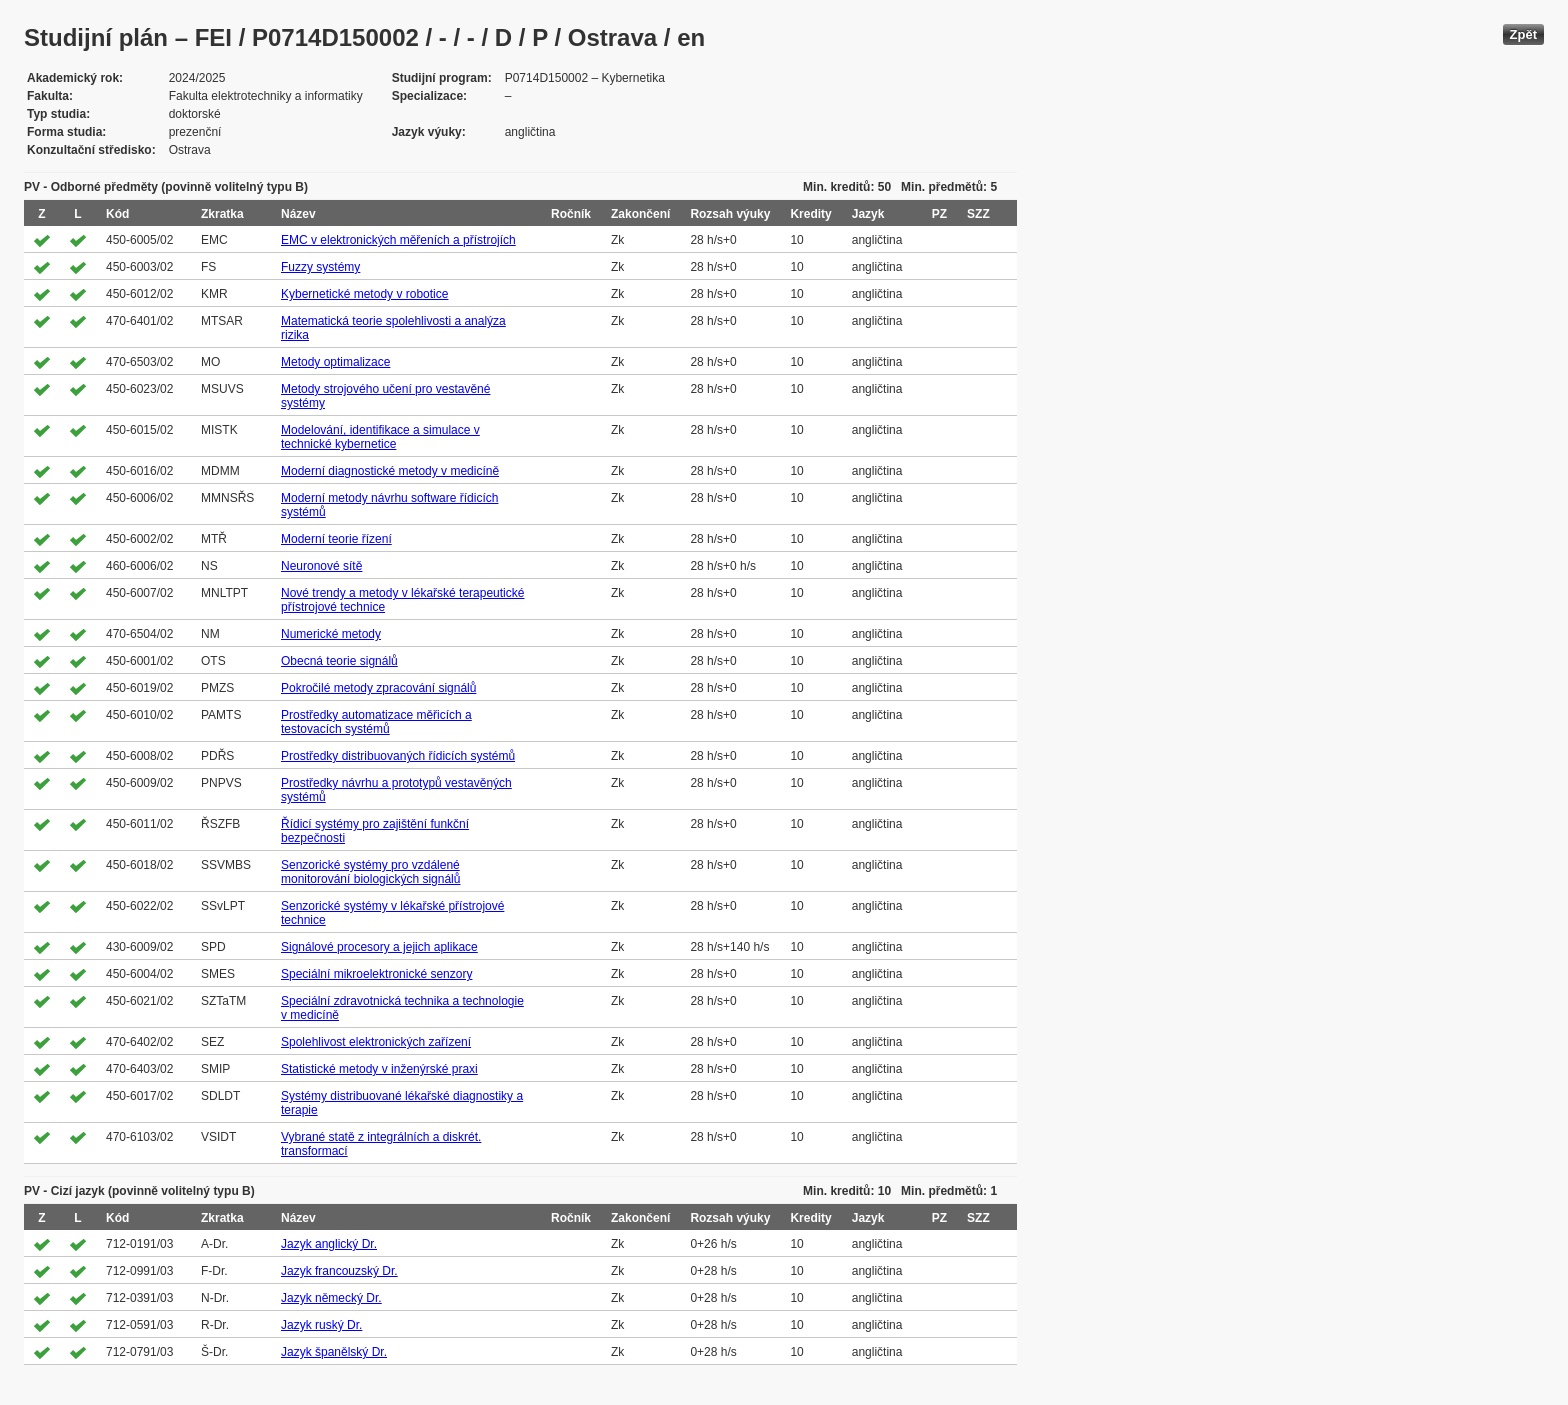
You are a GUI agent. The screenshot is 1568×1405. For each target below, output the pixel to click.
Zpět (1523, 34)
